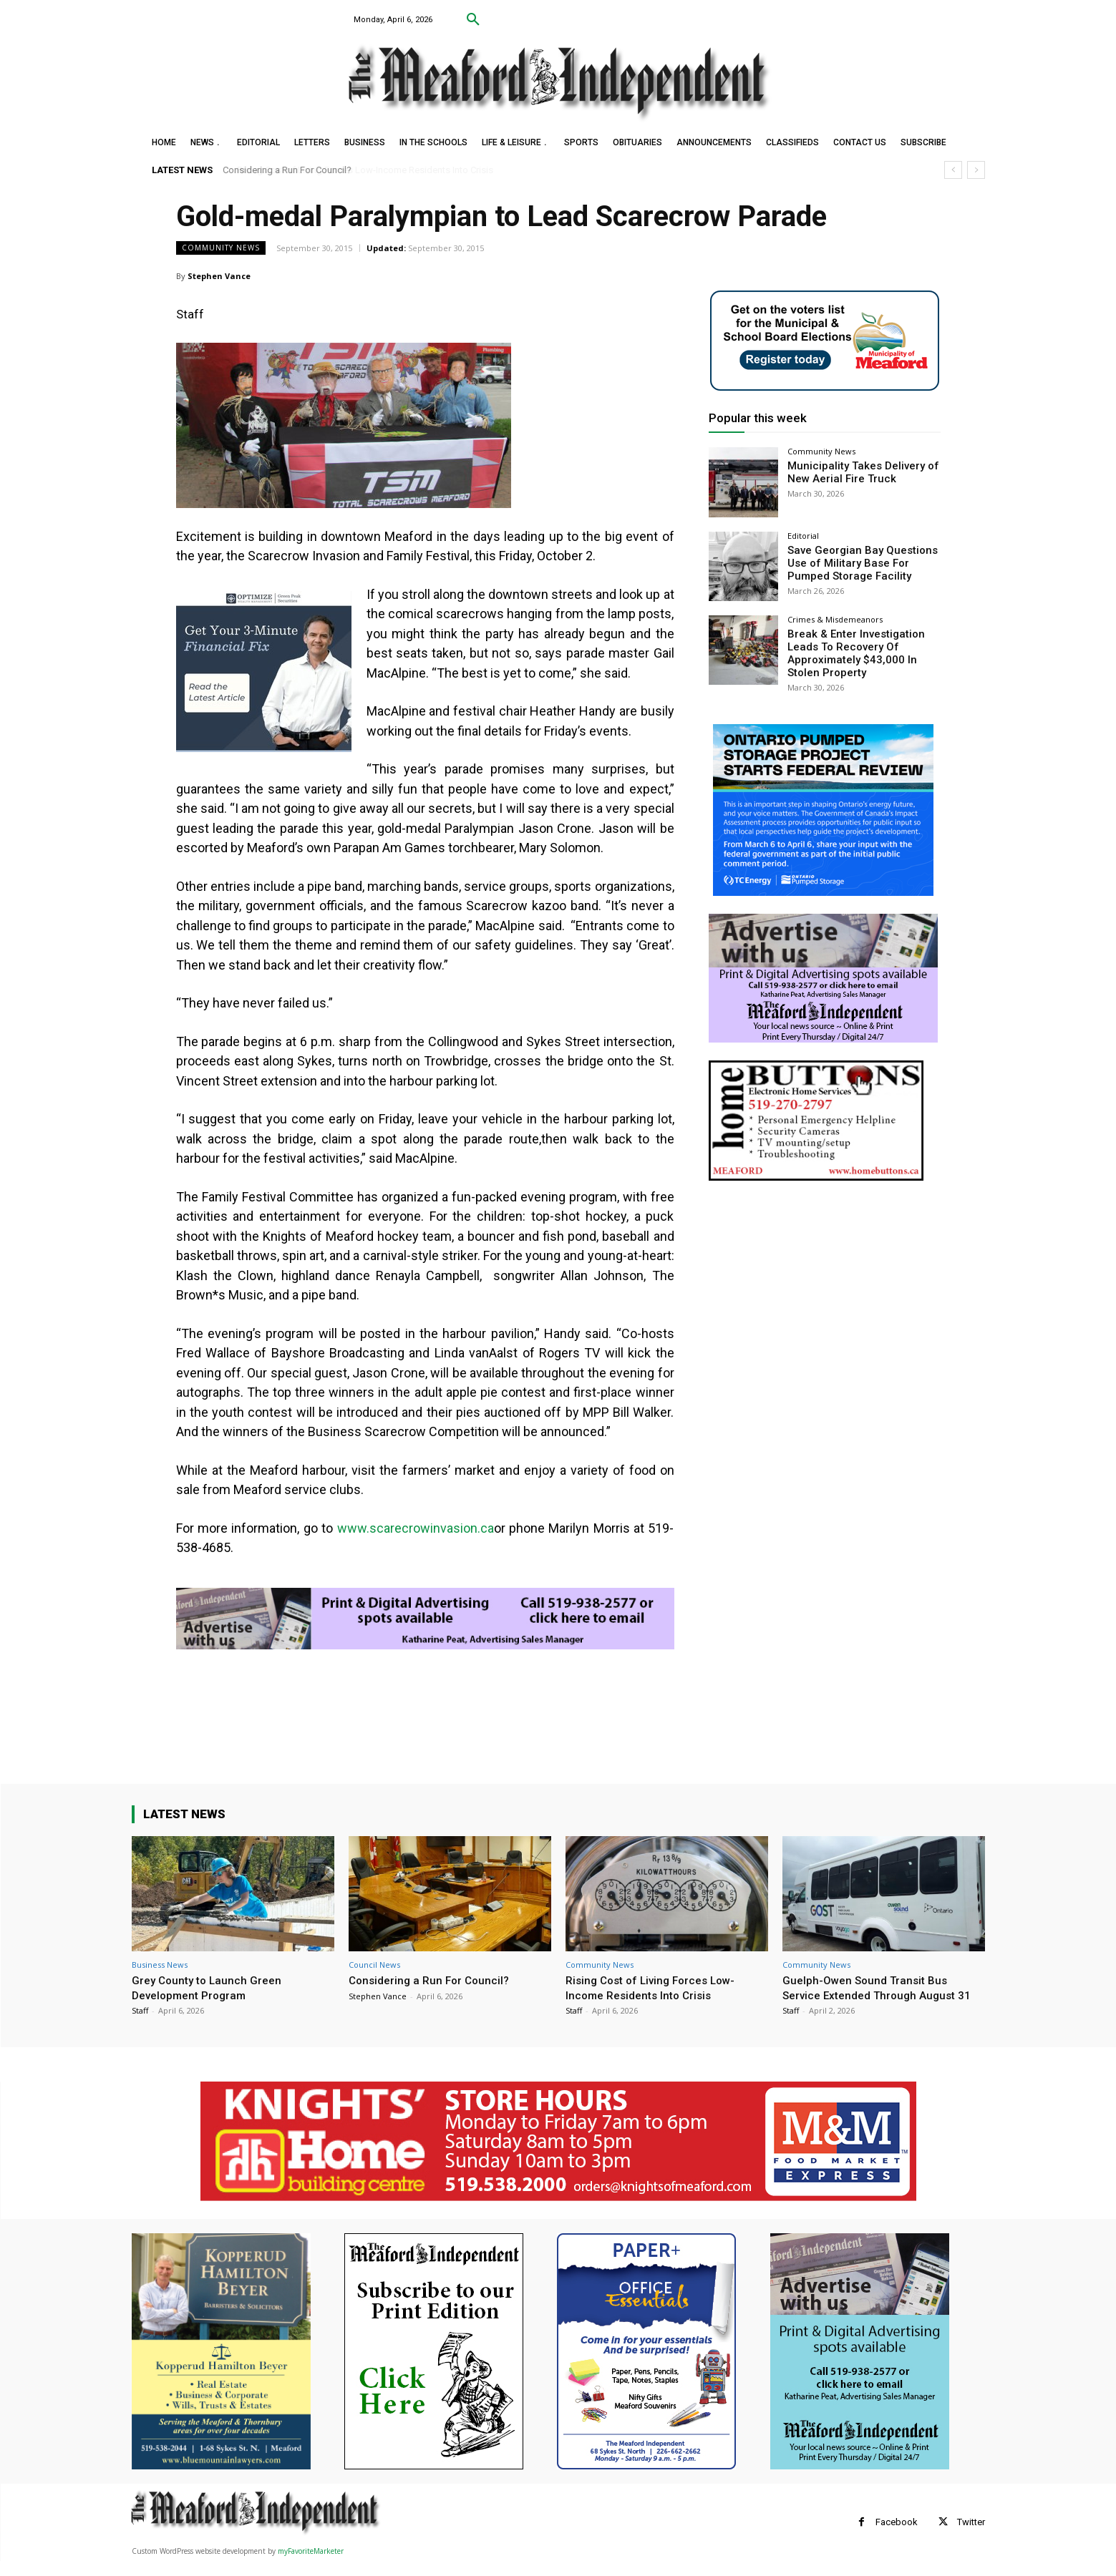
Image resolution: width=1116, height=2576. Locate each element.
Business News (160, 1964)
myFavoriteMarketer (311, 2566)
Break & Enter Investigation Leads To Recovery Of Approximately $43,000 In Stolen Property (862, 651)
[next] (976, 170)
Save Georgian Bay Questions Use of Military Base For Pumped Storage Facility (856, 562)
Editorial (803, 536)
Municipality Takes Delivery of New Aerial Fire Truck (856, 471)
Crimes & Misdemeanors (835, 619)
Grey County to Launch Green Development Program (211, 1987)
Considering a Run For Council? (287, 170)
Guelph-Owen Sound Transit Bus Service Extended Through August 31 (876, 1994)
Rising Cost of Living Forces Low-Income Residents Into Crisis (657, 1987)
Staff (140, 2010)
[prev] (953, 170)
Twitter (971, 2537)
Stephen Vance (219, 275)
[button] (473, 20)
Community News (221, 248)
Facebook (896, 2537)
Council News (374, 1964)
